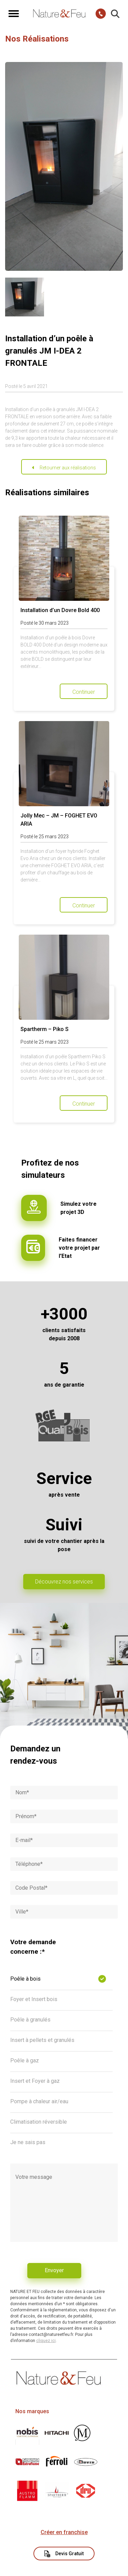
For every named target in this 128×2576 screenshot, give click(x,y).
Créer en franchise (64, 2532)
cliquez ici (46, 2340)
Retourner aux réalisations (68, 467)
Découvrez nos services (64, 1581)
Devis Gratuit (64, 2553)
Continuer (83, 692)
